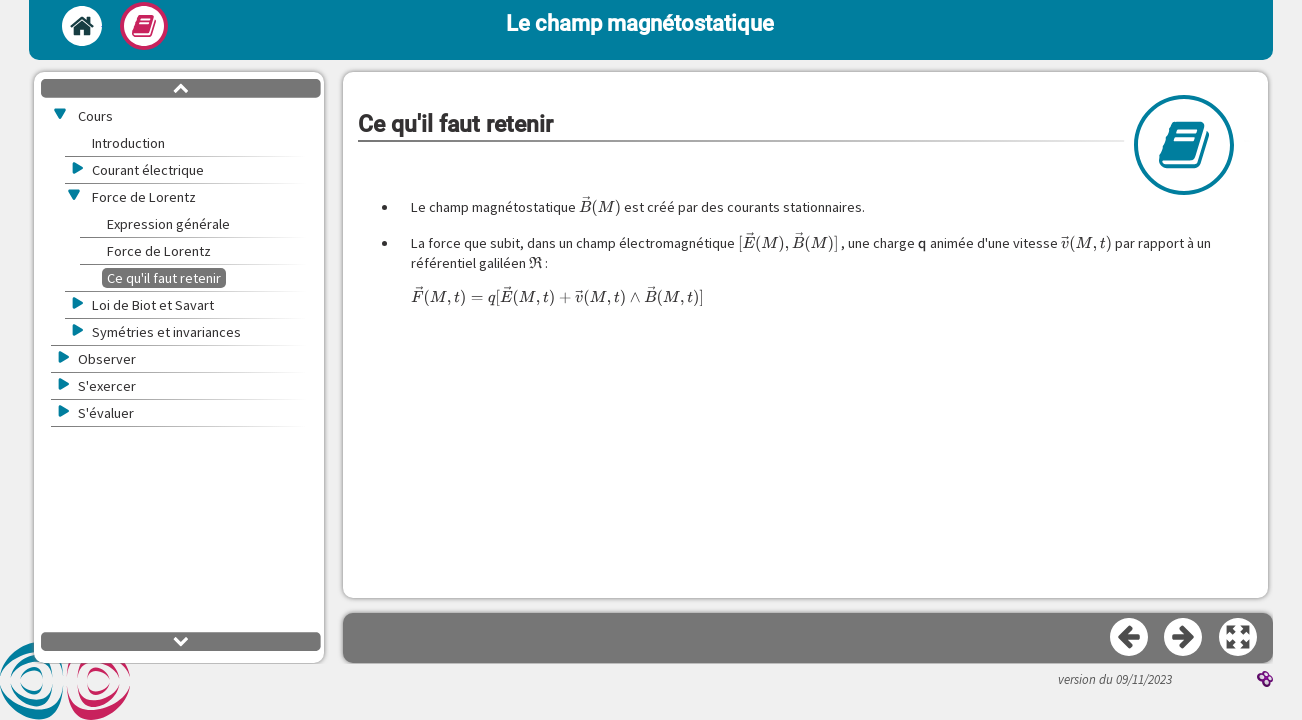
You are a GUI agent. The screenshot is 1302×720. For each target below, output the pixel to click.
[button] (1239, 638)
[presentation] (600, 206)
